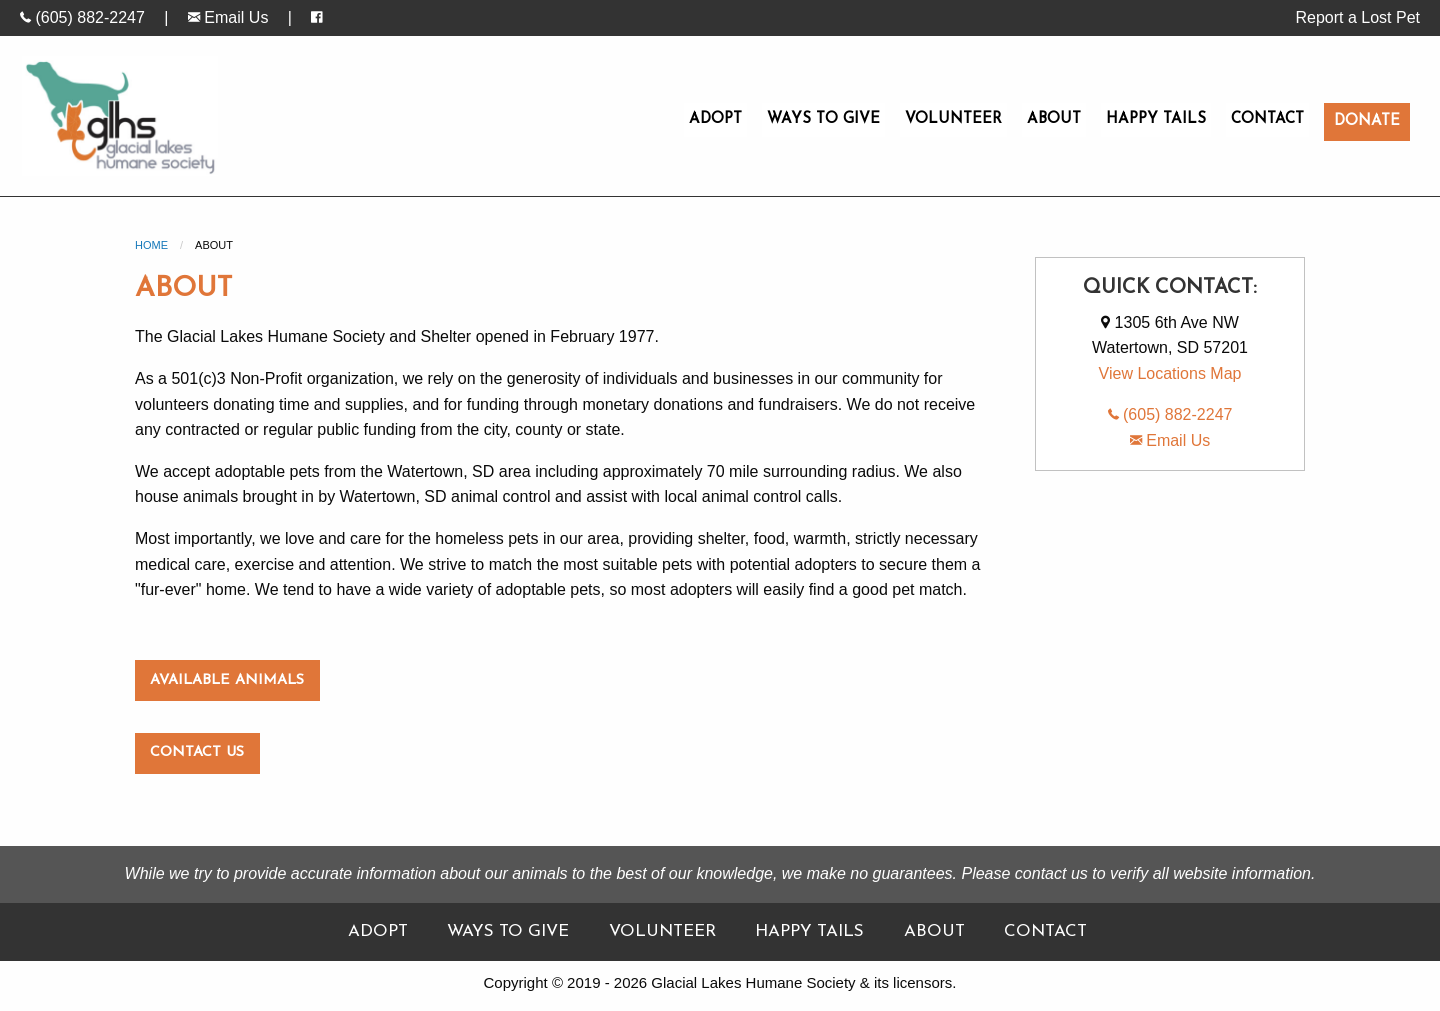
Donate (1367, 121)
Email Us (228, 17)
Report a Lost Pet (1357, 17)
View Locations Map (1170, 373)
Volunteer (953, 119)
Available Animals (227, 680)
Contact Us (197, 752)
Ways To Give (823, 119)
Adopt (715, 119)
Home (151, 245)
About (1054, 119)
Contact (1267, 119)
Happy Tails (1156, 119)
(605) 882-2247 (82, 17)
